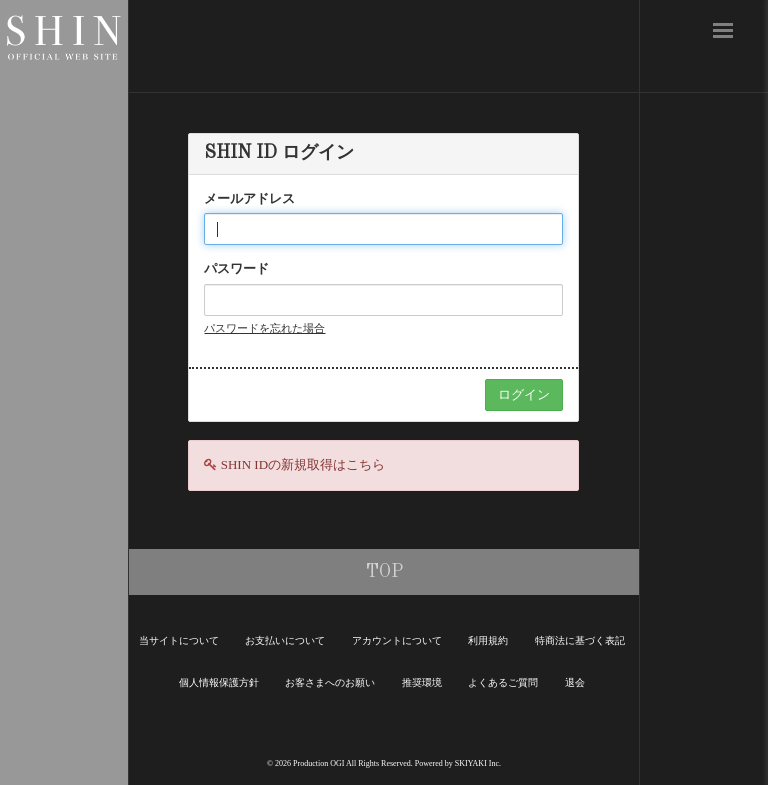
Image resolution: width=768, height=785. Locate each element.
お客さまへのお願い (330, 682)
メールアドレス (249, 198)
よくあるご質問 (503, 682)
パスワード (236, 268)
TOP (384, 572)
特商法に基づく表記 (580, 640)
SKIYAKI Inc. (478, 763)
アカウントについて (397, 640)
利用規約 (488, 640)
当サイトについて (179, 640)
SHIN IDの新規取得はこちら (303, 464)
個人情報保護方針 (219, 682)
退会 (575, 682)
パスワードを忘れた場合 (264, 328)
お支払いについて (285, 640)
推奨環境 (422, 682)
